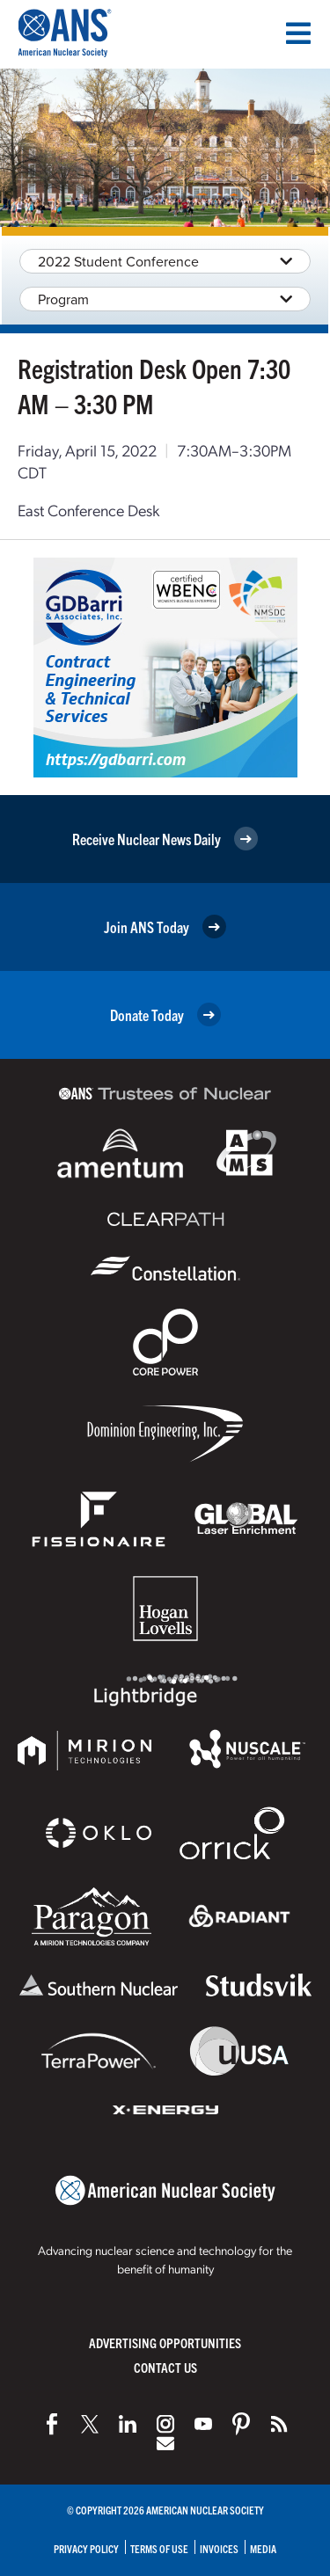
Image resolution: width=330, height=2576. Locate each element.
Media (263, 2548)
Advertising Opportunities (165, 2342)
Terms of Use (159, 2548)
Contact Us (165, 2367)
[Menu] (298, 33)
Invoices (219, 2548)
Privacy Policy (86, 2548)
